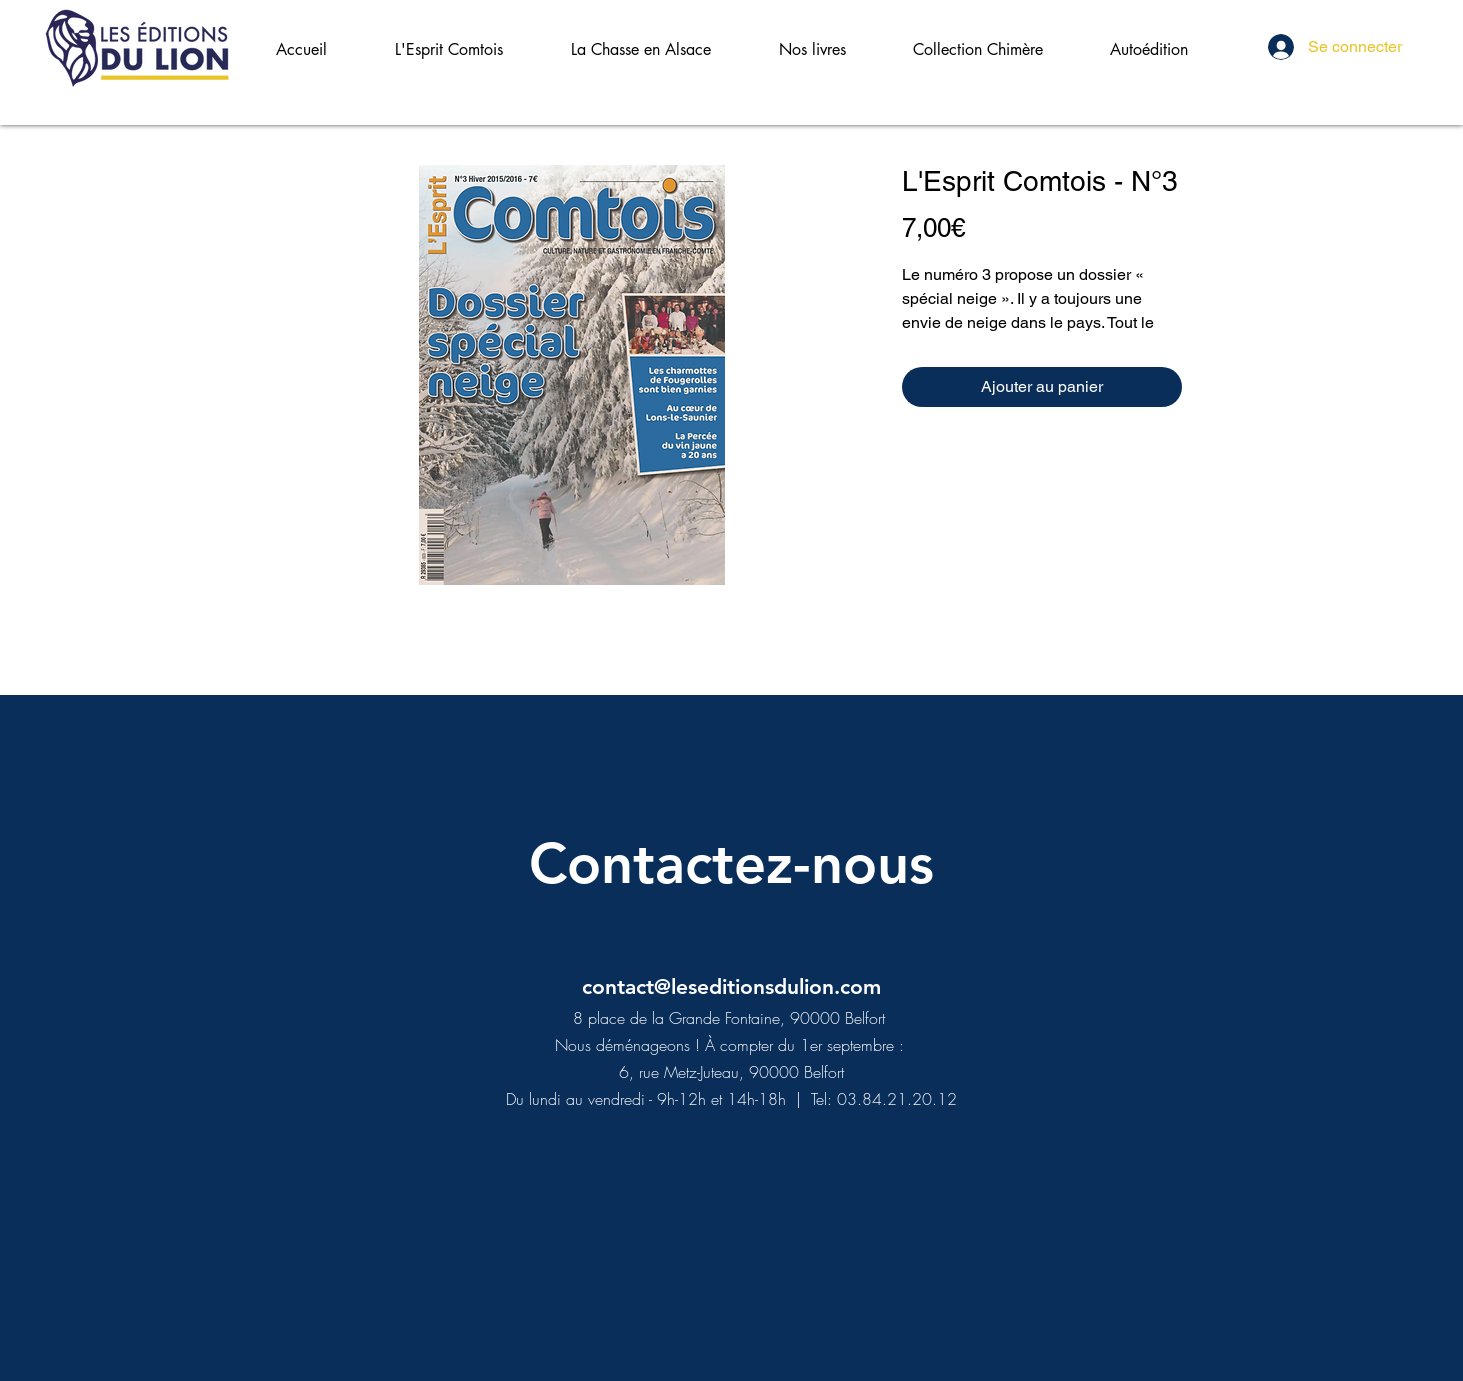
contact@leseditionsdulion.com (731, 986)
